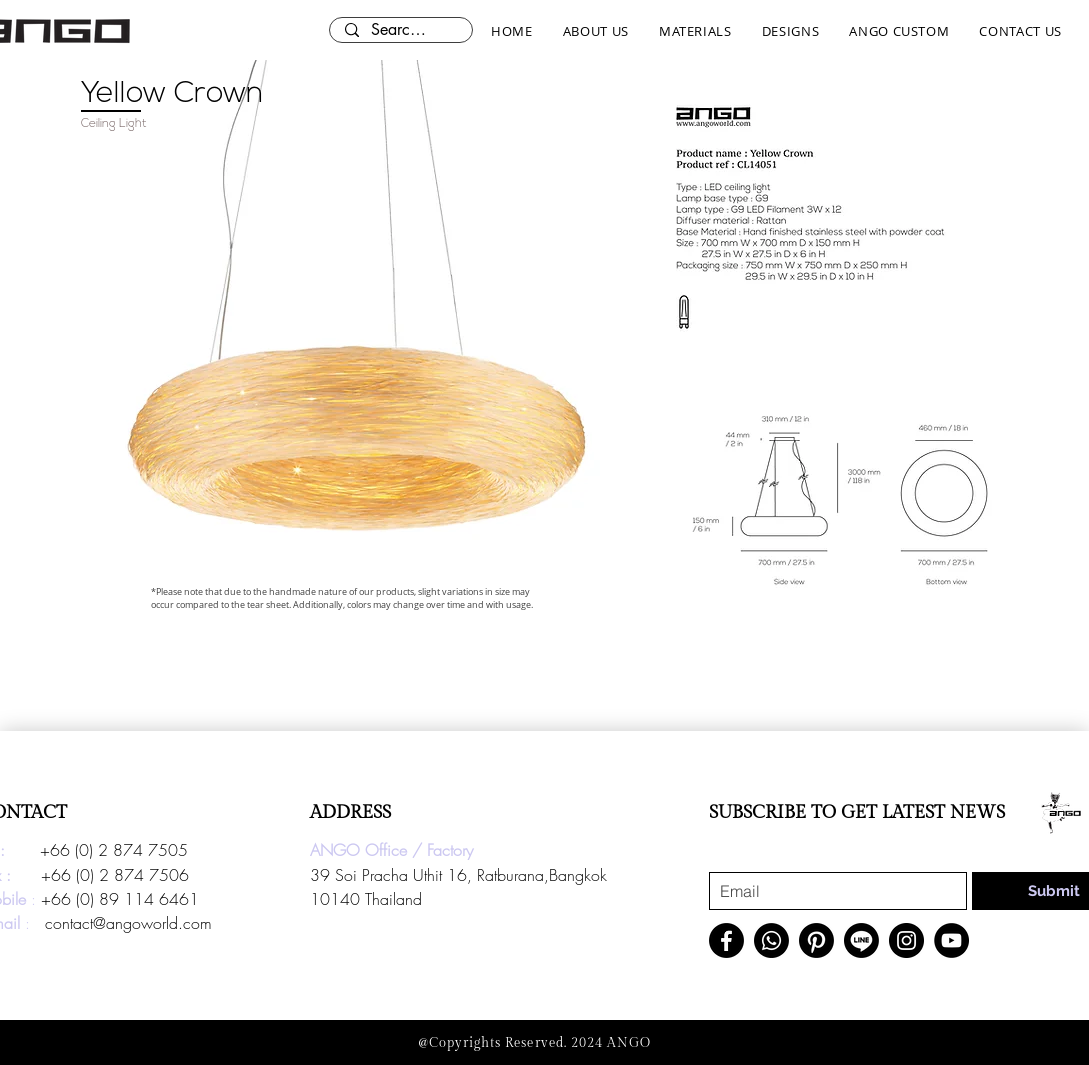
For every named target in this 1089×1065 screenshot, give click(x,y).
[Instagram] (906, 940)
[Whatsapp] (771, 940)
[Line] (861, 940)
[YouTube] (951, 940)
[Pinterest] (816, 940)
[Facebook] (726, 940)
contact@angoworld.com (128, 923)
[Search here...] (400, 30)
